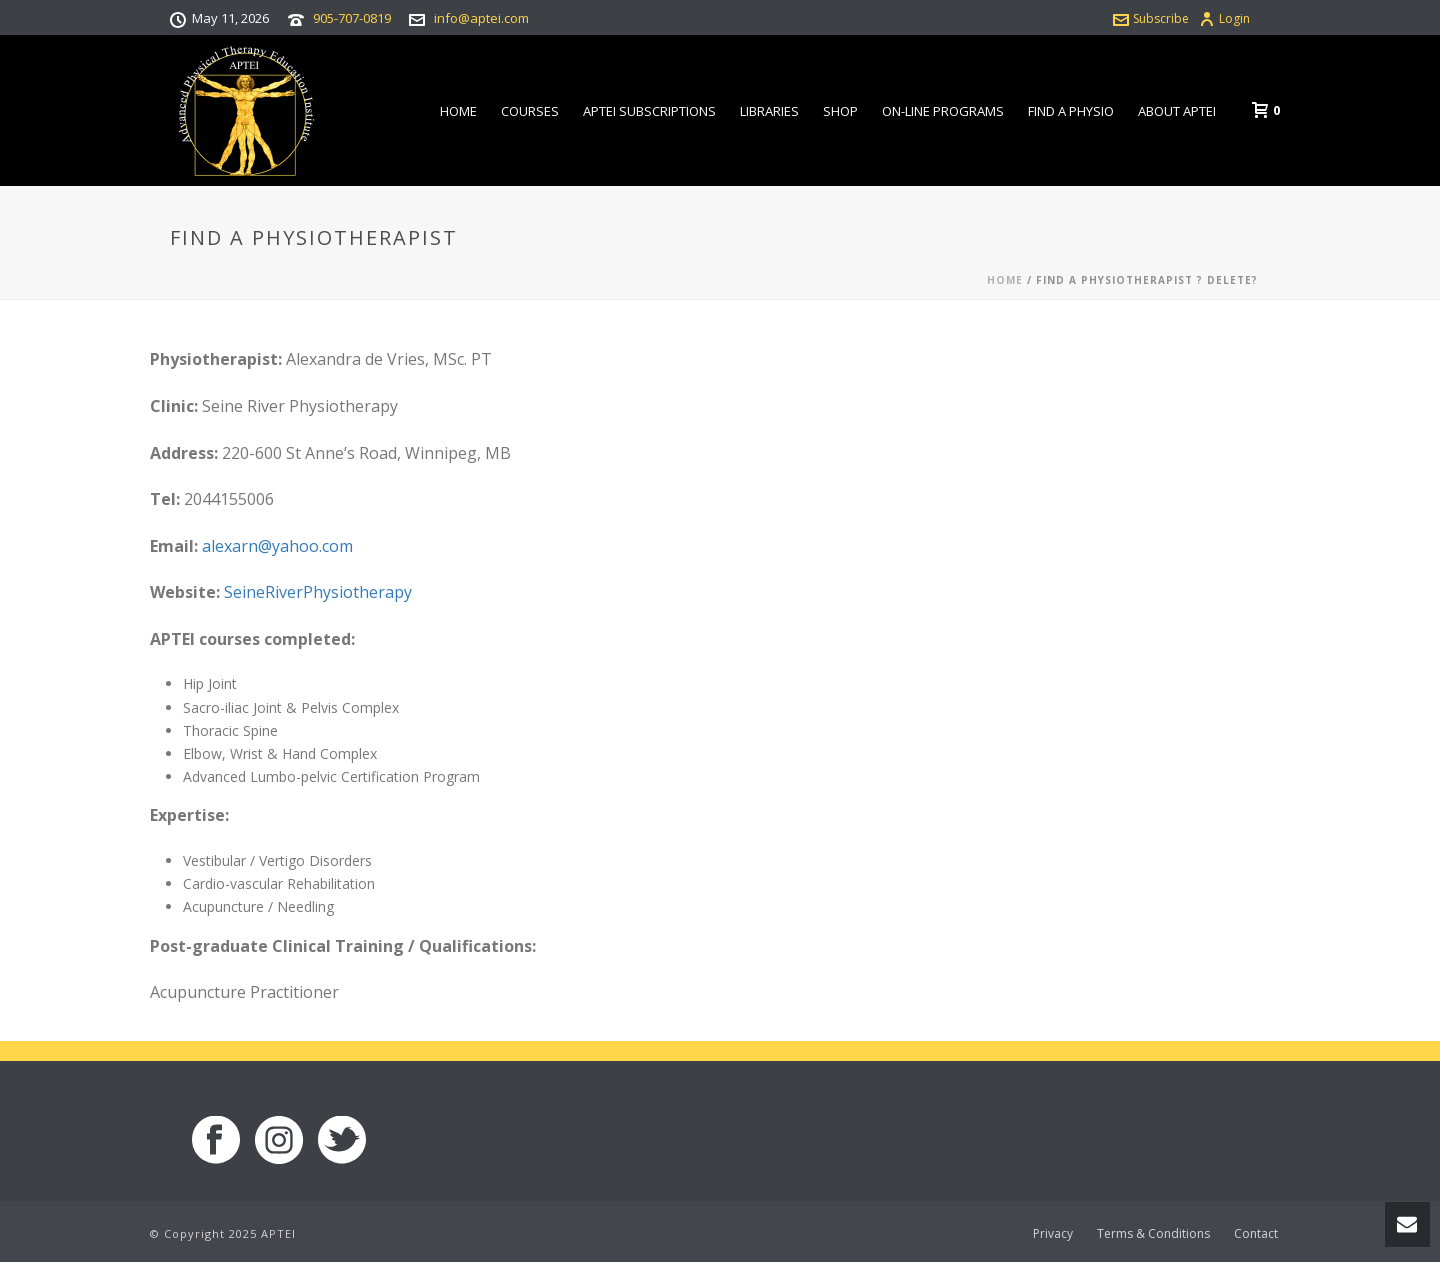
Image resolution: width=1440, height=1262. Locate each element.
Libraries (769, 111)
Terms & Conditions (1153, 1234)
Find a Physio (1071, 111)
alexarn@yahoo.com (277, 546)
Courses (530, 111)
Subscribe (1151, 18)
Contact (1256, 1234)
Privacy (1053, 1234)
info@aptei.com (481, 18)
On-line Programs (943, 111)
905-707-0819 (352, 18)
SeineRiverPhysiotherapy (318, 592)
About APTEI (1177, 111)
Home (458, 111)
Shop (840, 111)
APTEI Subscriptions (649, 111)
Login (1224, 18)
